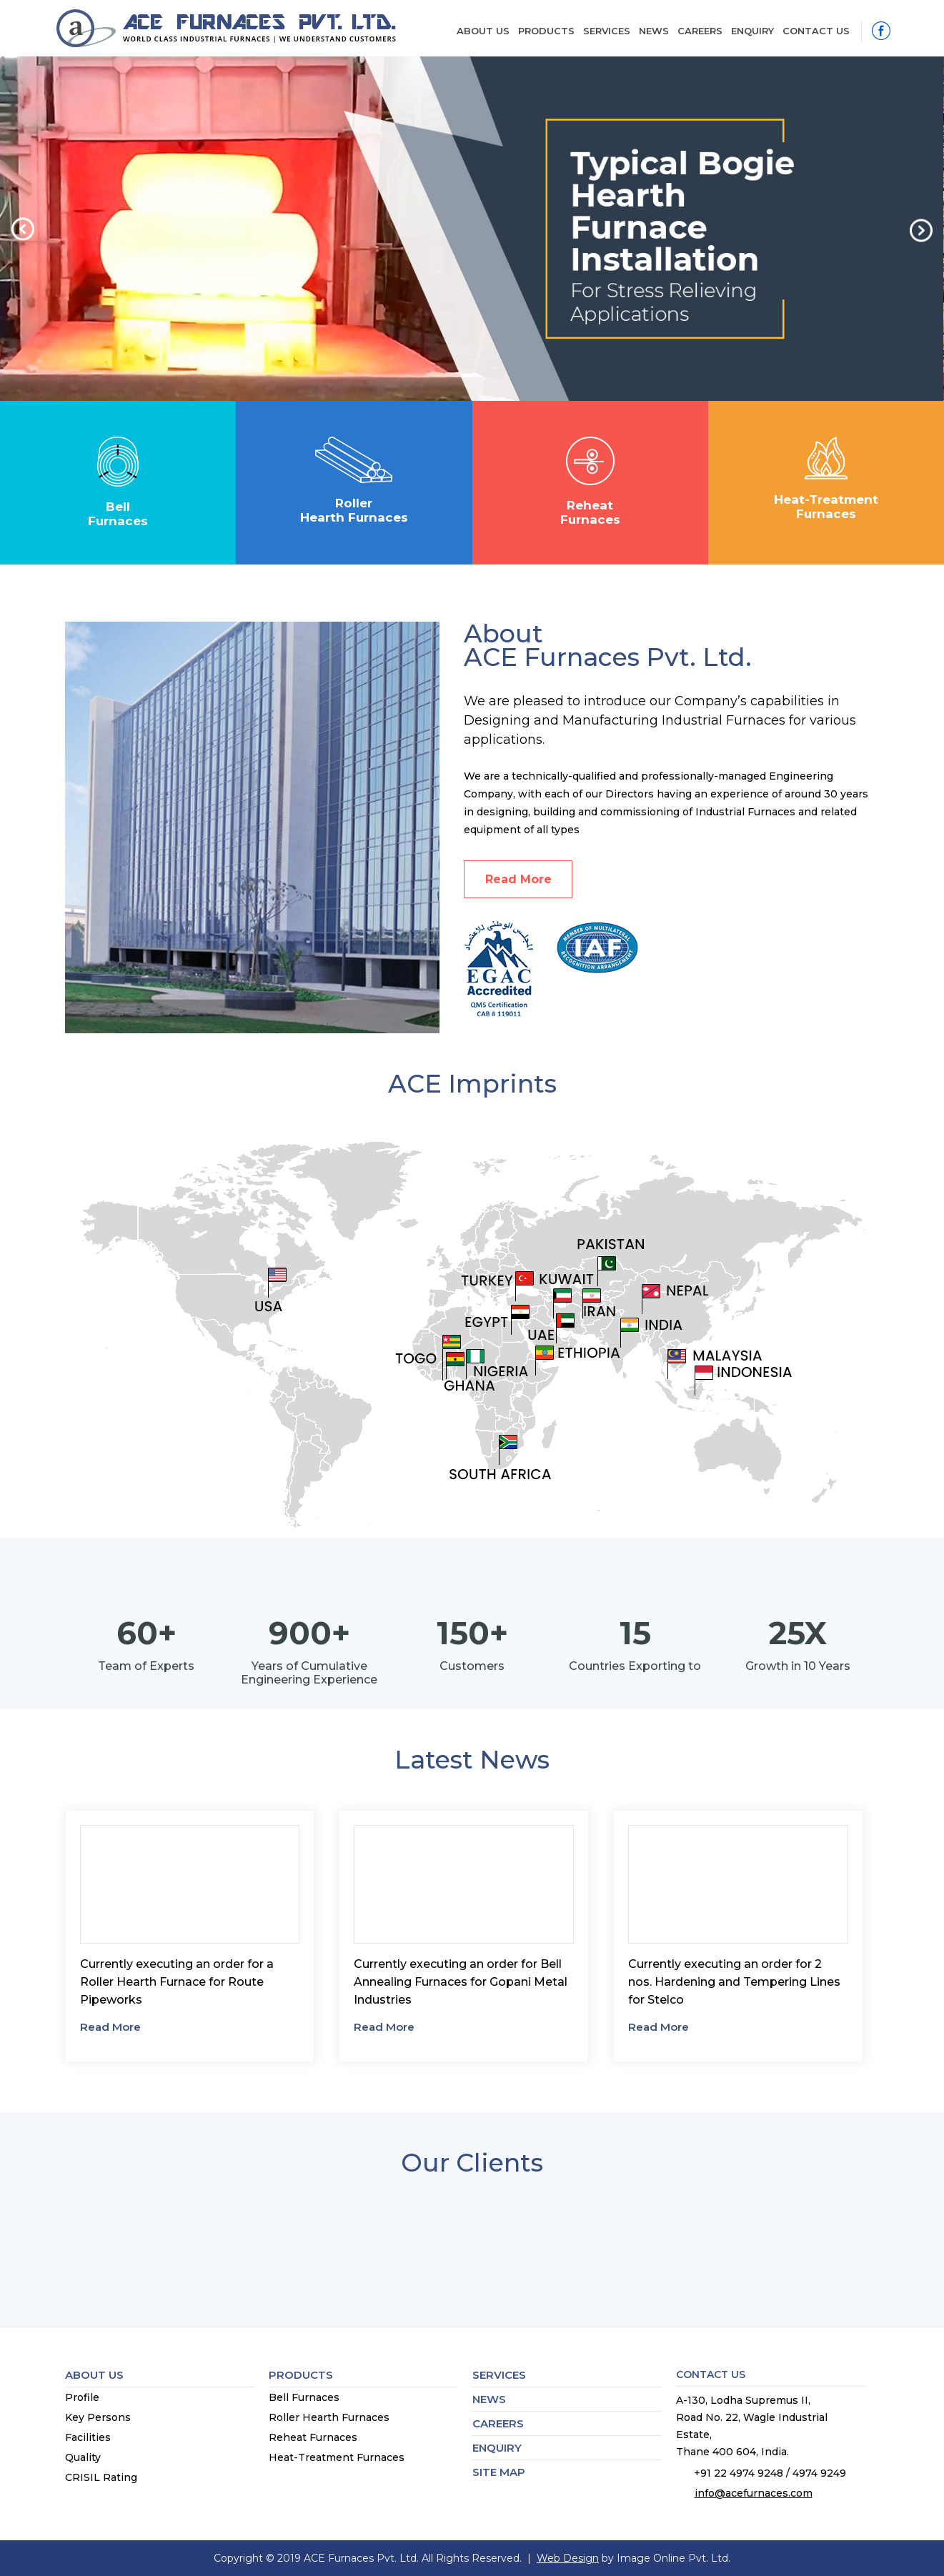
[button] (27, 228)
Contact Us (816, 30)
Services (606, 30)
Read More (518, 879)
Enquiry (752, 30)
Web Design (568, 2558)
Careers (699, 30)
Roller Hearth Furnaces (329, 2417)
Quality (83, 2457)
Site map (498, 2472)
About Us (483, 30)
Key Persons (98, 2417)
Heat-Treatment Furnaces (336, 2457)
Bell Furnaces (304, 2397)
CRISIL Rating (101, 2477)
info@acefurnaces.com (754, 2493)
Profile (82, 2397)
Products (546, 30)
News (654, 30)
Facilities (88, 2437)
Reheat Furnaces (313, 2437)
